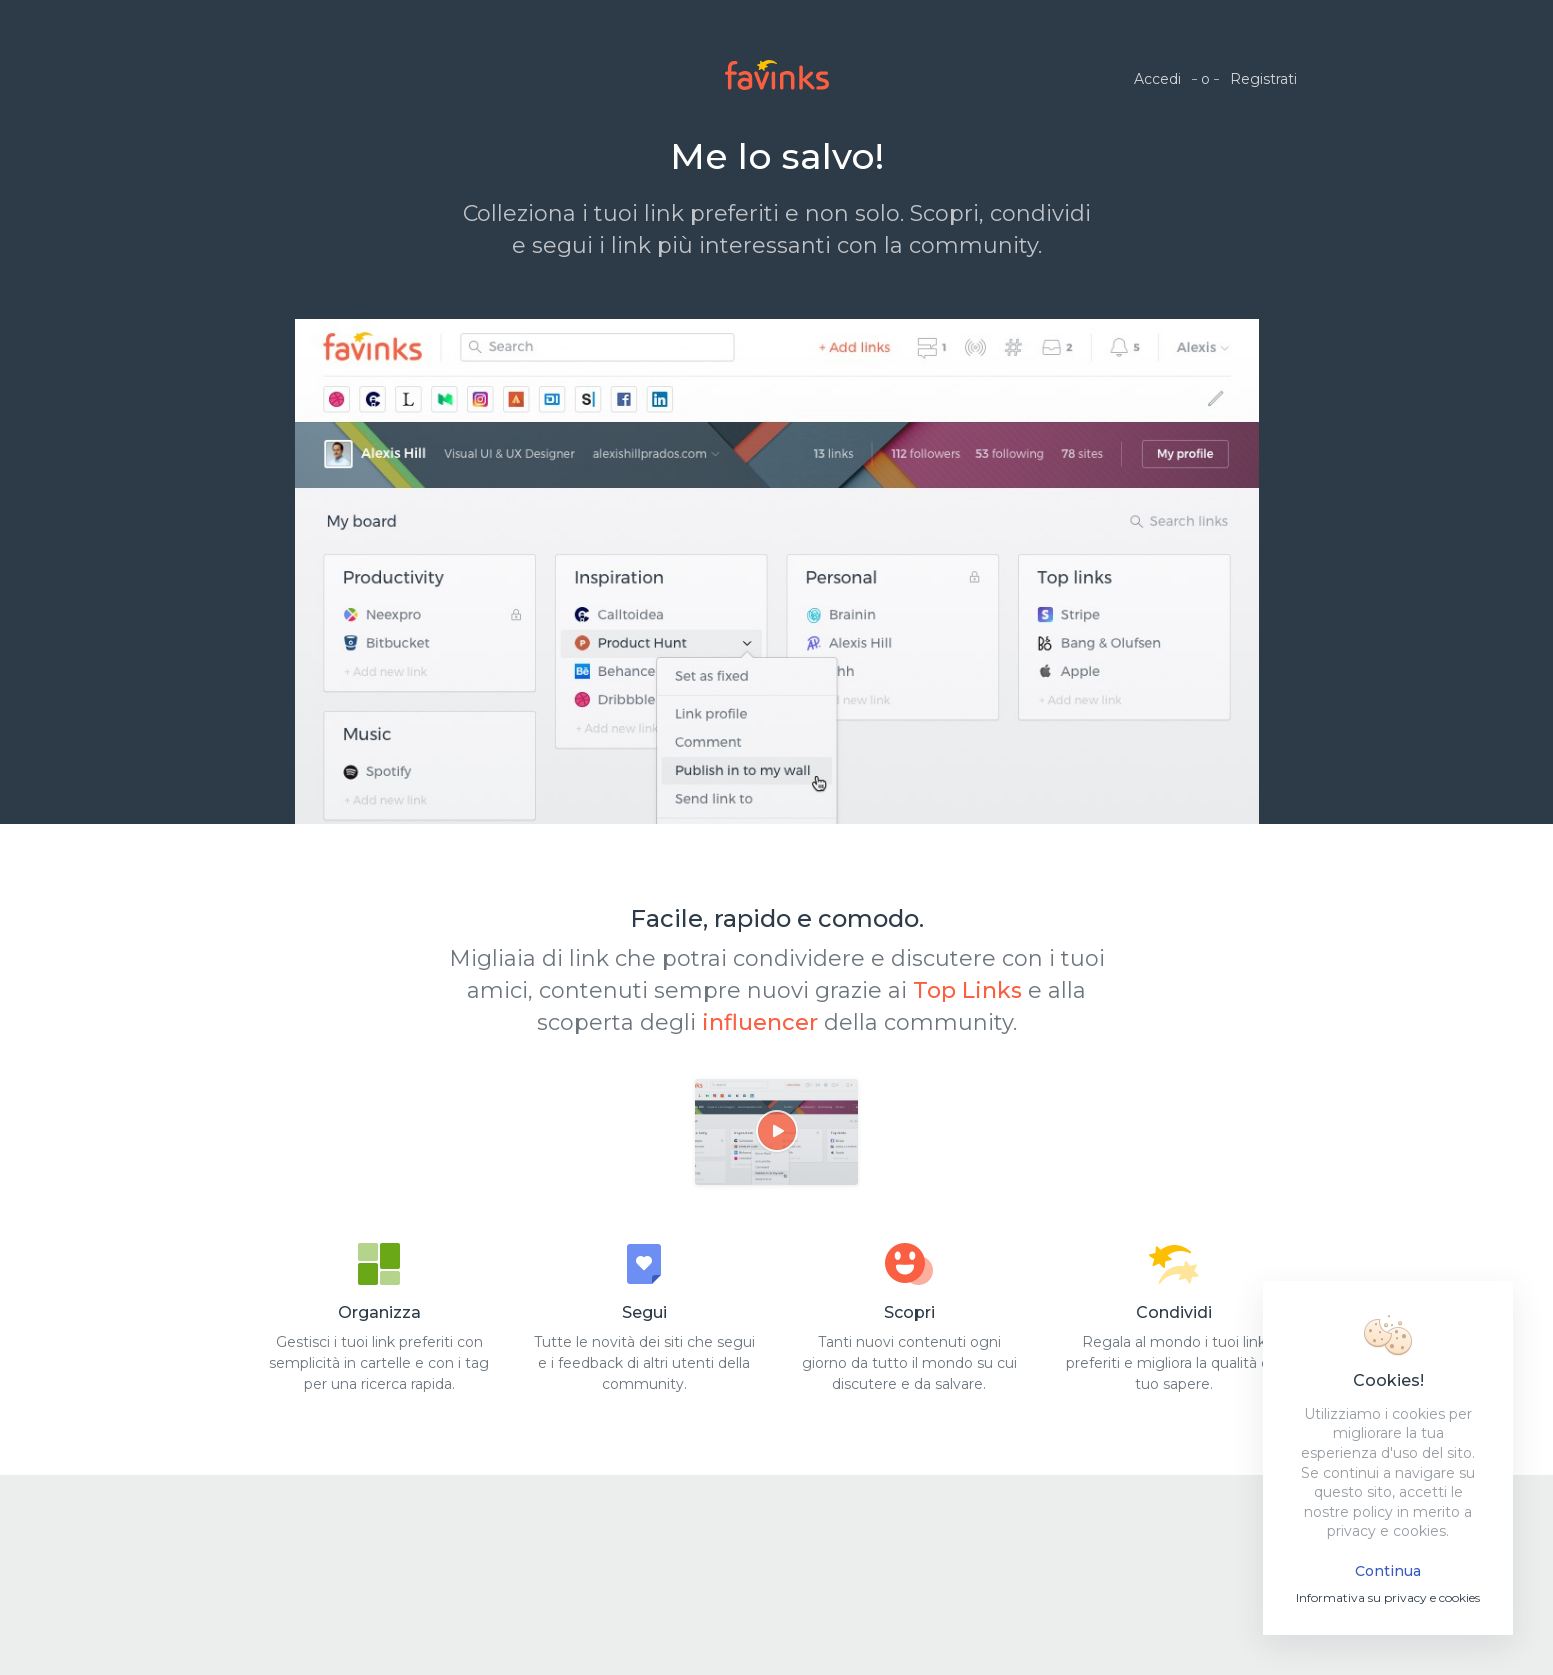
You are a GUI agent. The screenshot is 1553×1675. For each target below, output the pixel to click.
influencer (760, 1022)
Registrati (1263, 79)
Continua (1388, 1571)
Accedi (1157, 79)
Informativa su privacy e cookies (1388, 1597)
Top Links (967, 990)
